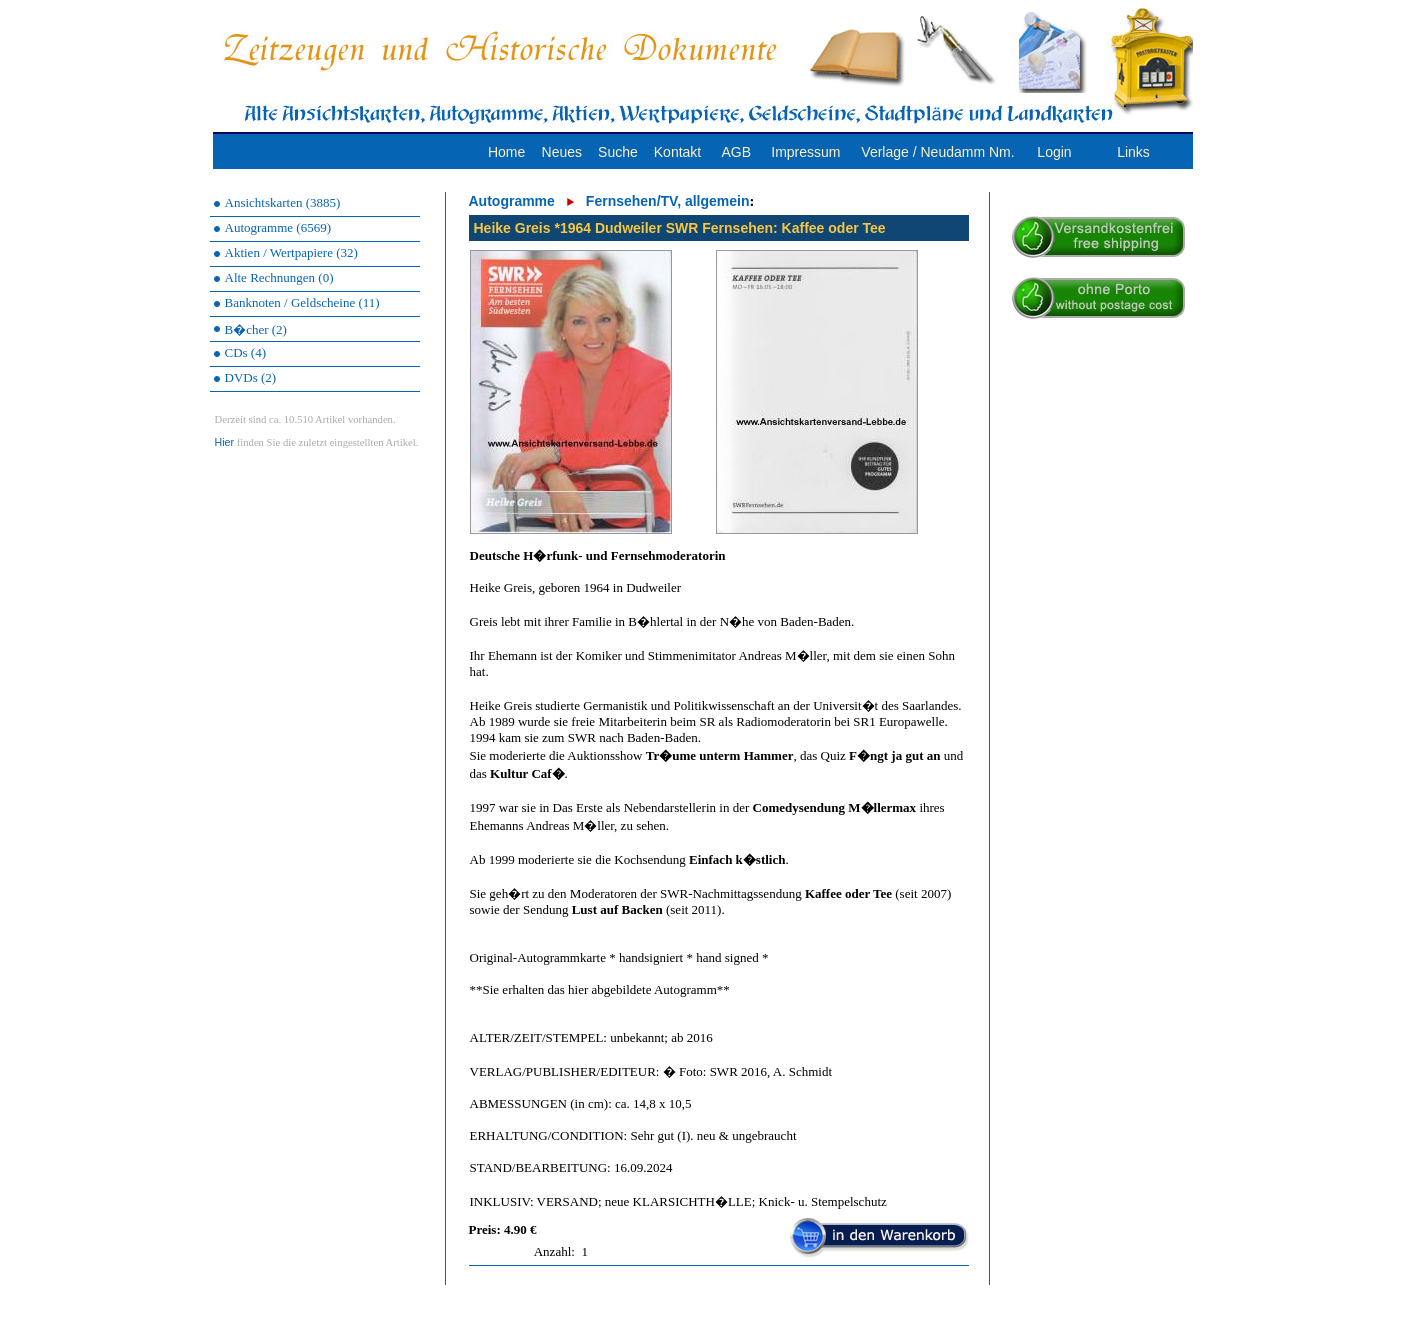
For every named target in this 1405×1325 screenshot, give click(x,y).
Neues (562, 152)
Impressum (805, 152)
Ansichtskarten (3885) (283, 202)
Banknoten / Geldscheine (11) (302, 302)
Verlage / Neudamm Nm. (937, 152)
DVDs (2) (251, 377)
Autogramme (512, 201)
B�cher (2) (256, 329)
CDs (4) (246, 352)
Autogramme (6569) (278, 227)
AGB (736, 152)
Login (1054, 152)
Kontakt (677, 152)
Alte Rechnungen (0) (279, 277)
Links (1133, 152)
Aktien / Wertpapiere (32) (291, 252)
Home (506, 152)
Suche (618, 152)
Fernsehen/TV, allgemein (668, 201)
